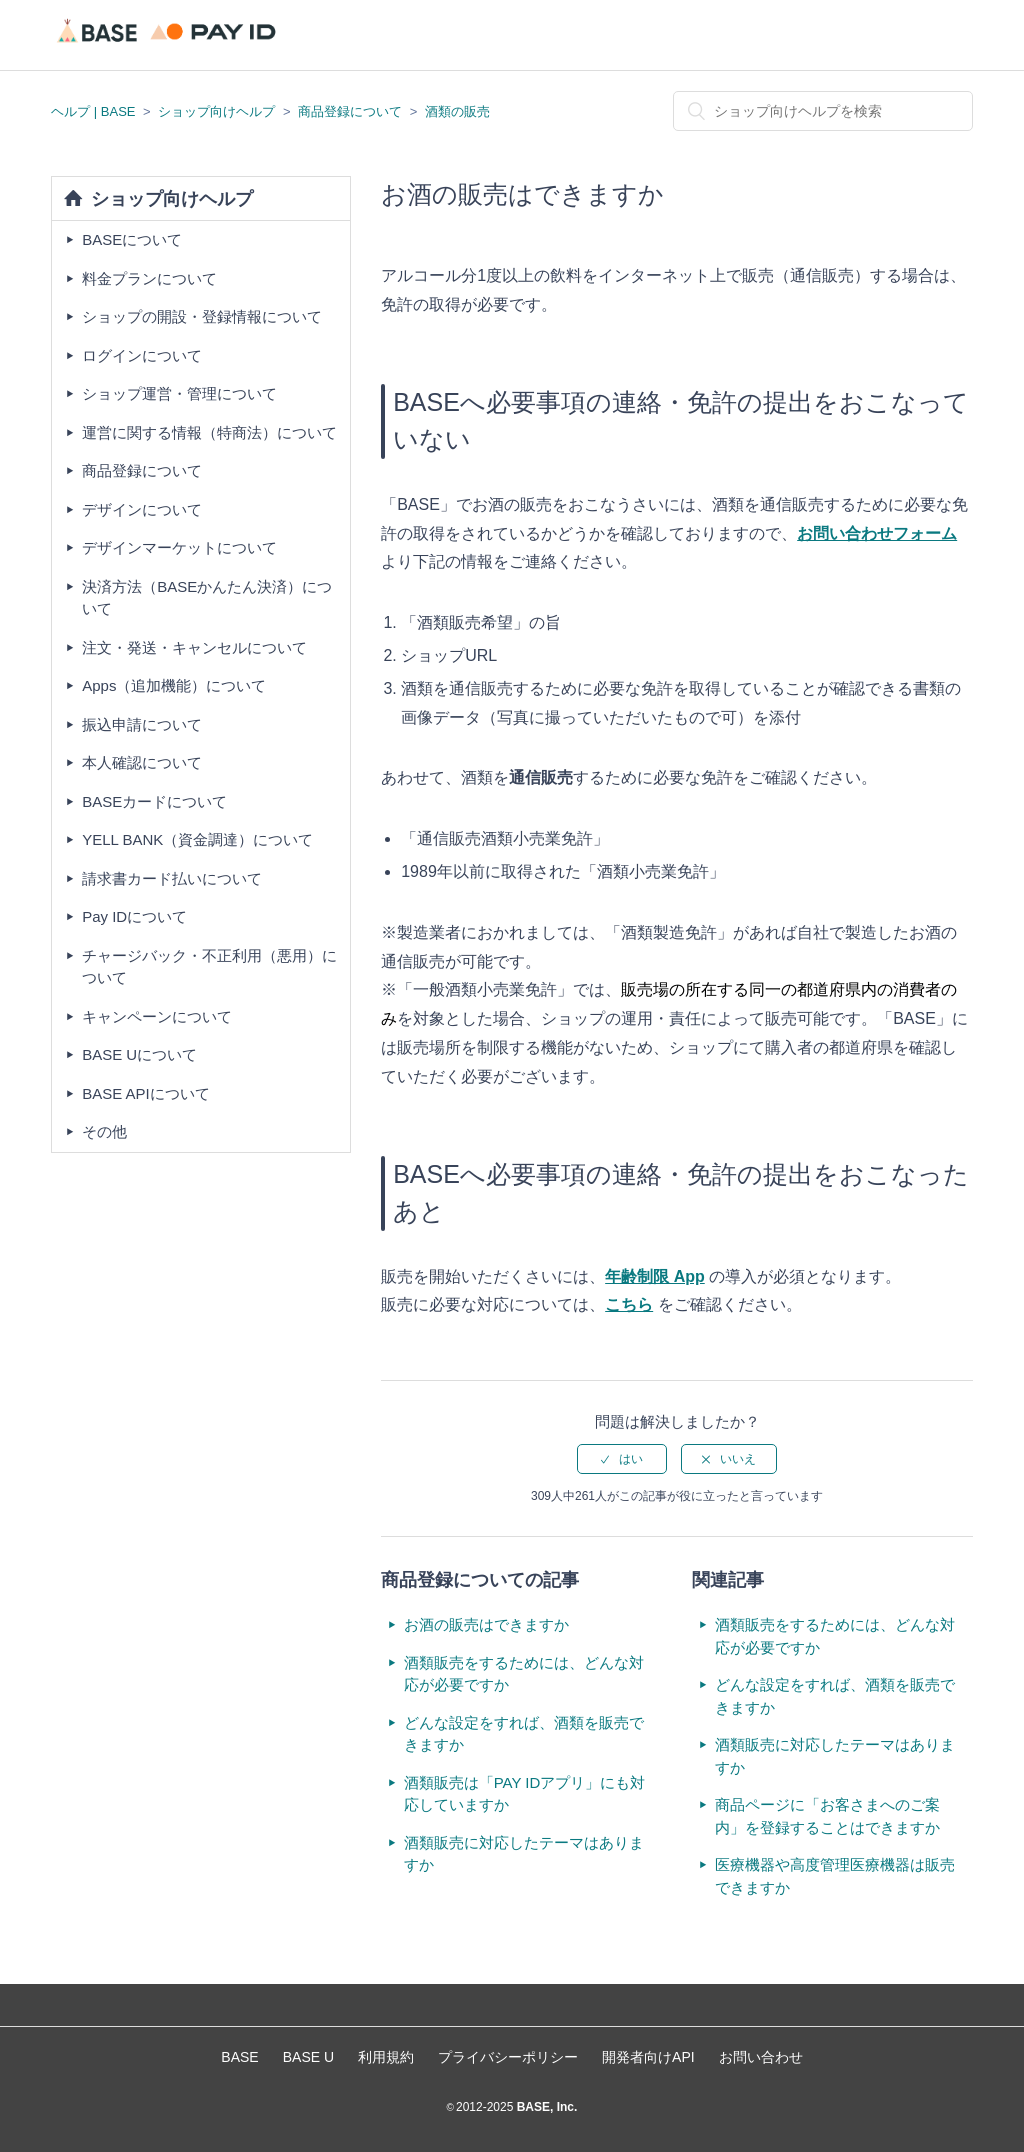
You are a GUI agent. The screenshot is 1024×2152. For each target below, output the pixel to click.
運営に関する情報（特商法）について (209, 432)
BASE (239, 2057)
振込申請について (142, 724)
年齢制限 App (655, 1276)
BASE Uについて (139, 1054)
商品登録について (350, 111)
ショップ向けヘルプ (216, 111)
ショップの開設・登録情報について (202, 316)
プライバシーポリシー (508, 2057)
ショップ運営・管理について (179, 393)
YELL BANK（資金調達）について (197, 839)
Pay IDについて (134, 916)
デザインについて (142, 509)
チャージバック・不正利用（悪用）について (209, 967)
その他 (104, 1131)
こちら (629, 1304)
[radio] (622, 1459)
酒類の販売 (457, 111)
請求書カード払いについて (172, 878)
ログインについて (142, 355)
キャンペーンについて (157, 1016)
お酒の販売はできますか (486, 1624)
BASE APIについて (146, 1093)
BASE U (308, 2057)
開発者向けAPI (648, 2057)
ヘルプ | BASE (93, 111)
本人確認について (142, 762)
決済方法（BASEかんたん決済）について (207, 598)
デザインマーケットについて (179, 547)
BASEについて (132, 239)
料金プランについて (149, 278)
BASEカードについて (154, 801)
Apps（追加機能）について (174, 685)
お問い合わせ (761, 2057)
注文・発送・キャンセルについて (194, 647)
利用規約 (386, 2057)
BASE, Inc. (545, 2107)
